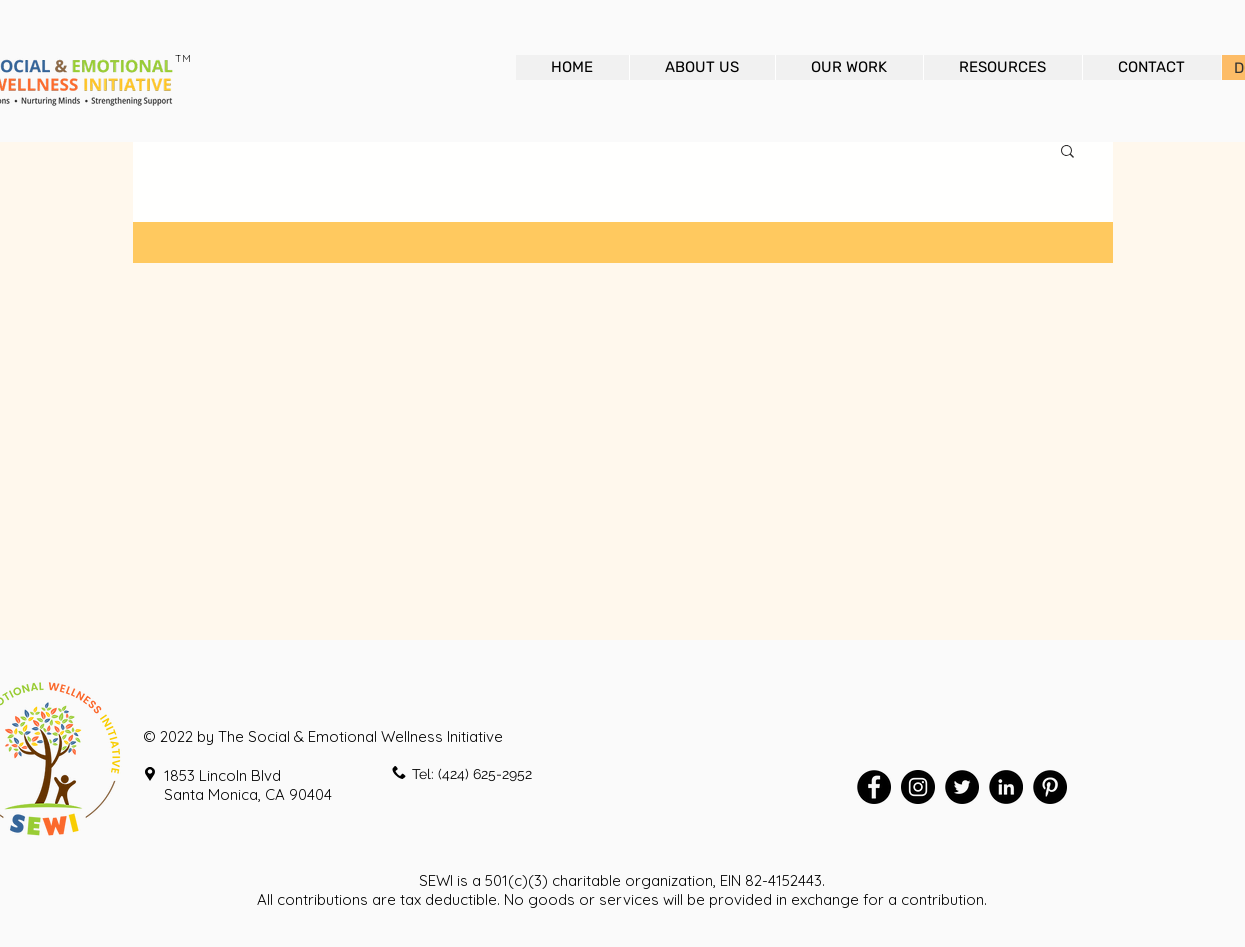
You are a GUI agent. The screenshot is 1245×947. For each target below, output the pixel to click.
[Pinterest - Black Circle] (1050, 787)
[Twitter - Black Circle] (962, 787)
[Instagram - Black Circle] (918, 787)
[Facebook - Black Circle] (874, 787)
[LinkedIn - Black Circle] (1006, 787)
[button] (1067, 152)
